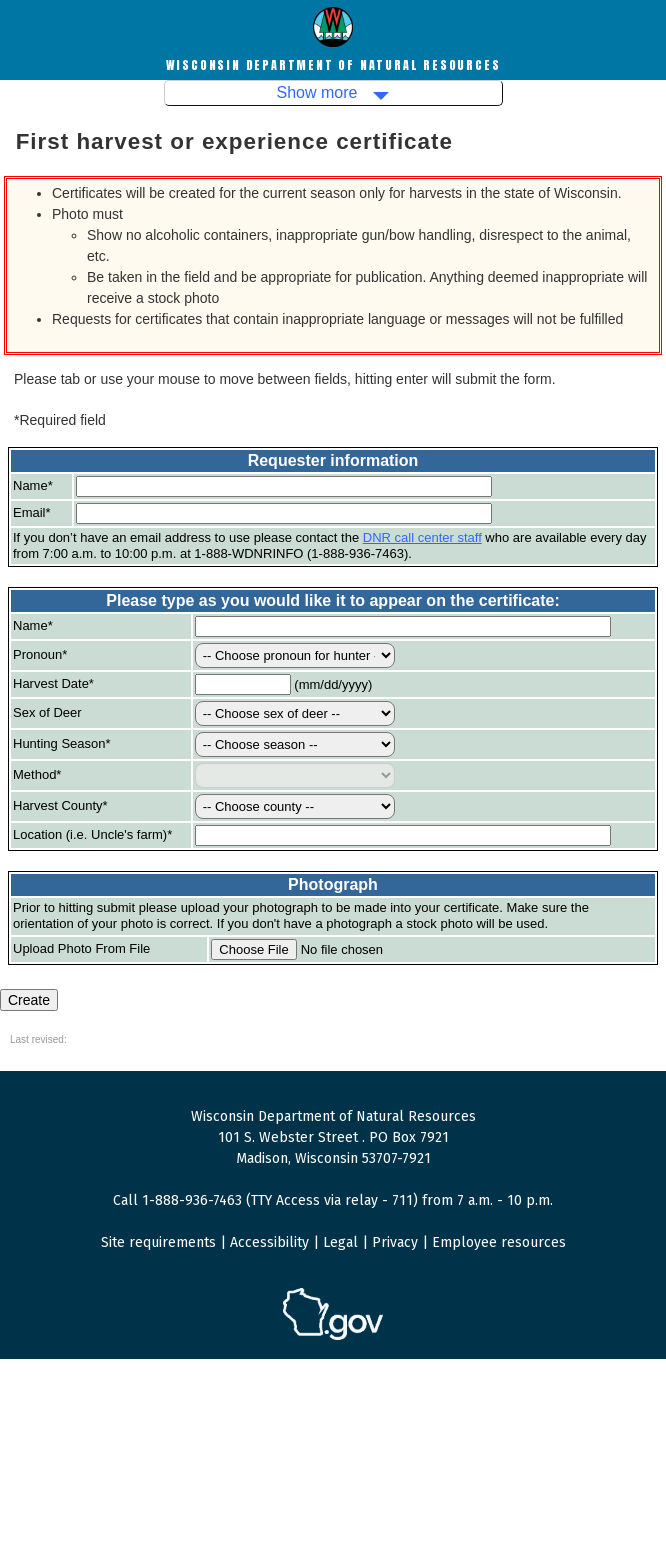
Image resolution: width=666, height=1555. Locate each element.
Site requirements (158, 1242)
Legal (340, 1242)
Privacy (395, 1242)
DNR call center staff (422, 537)
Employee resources (499, 1242)
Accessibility (269, 1242)
